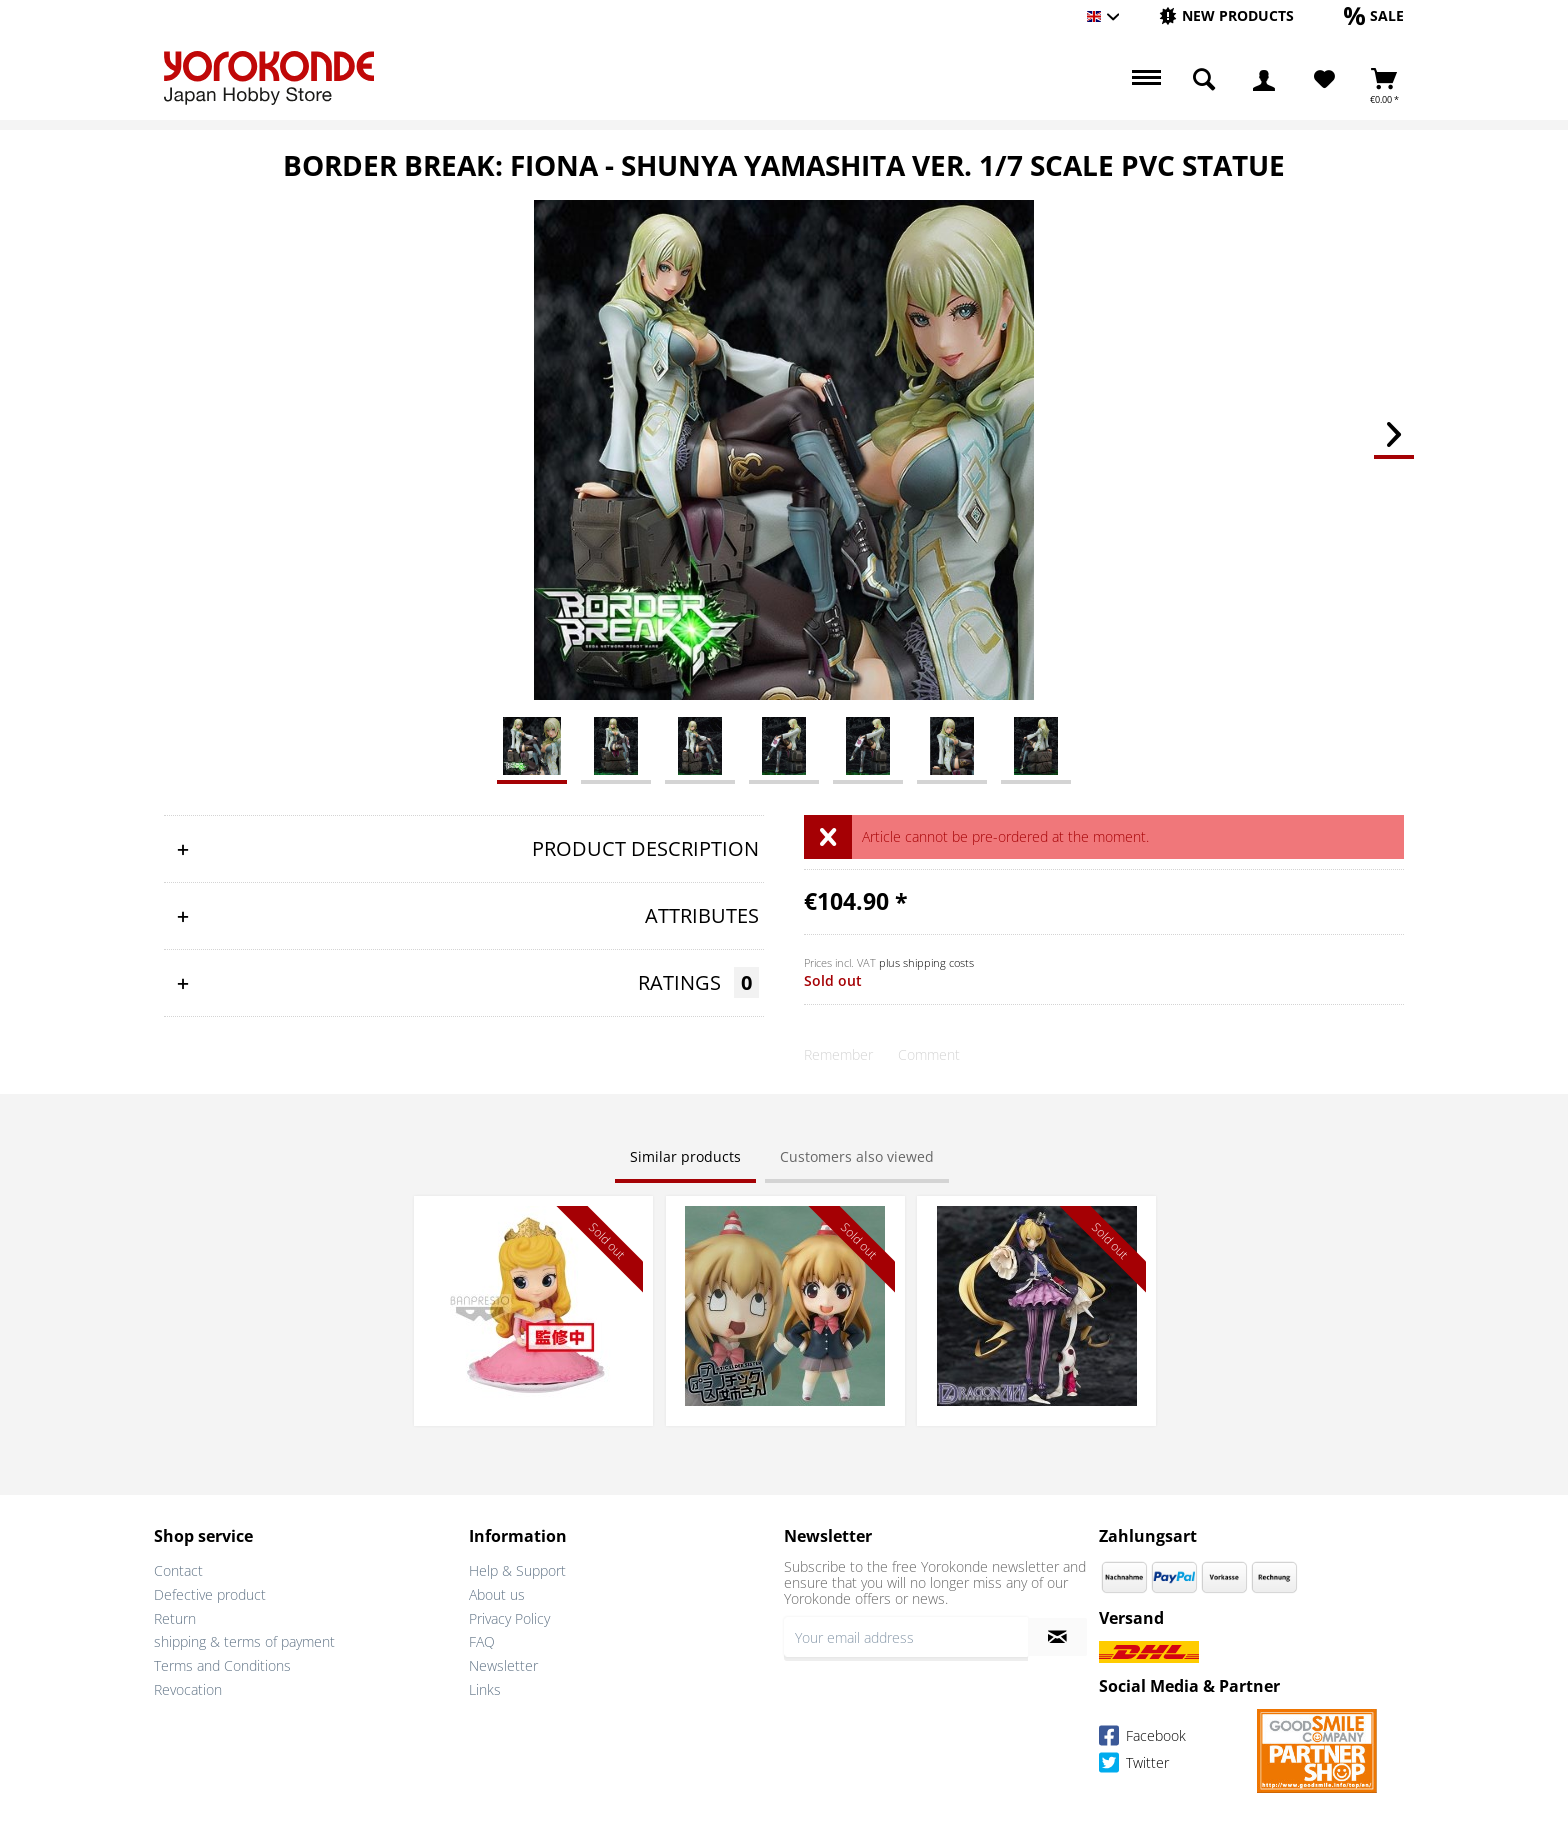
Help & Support (517, 1570)
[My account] (1264, 80)
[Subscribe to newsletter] (1057, 1637)
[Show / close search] (1204, 80)
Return (175, 1618)
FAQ (482, 1641)
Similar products (685, 1156)
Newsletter (503, 1665)
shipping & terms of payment (244, 1641)
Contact (178, 1570)
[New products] (1226, 15)
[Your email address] (906, 1637)
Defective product (210, 1594)
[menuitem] (1226, 16)
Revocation (188, 1689)
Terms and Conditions (222, 1665)
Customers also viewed (857, 1156)
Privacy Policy (509, 1618)
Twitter (1134, 1765)
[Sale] (1374, 15)
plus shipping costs (926, 962)
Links (485, 1689)
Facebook (1142, 1738)
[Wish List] (1324, 80)
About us (497, 1594)
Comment (929, 1054)
